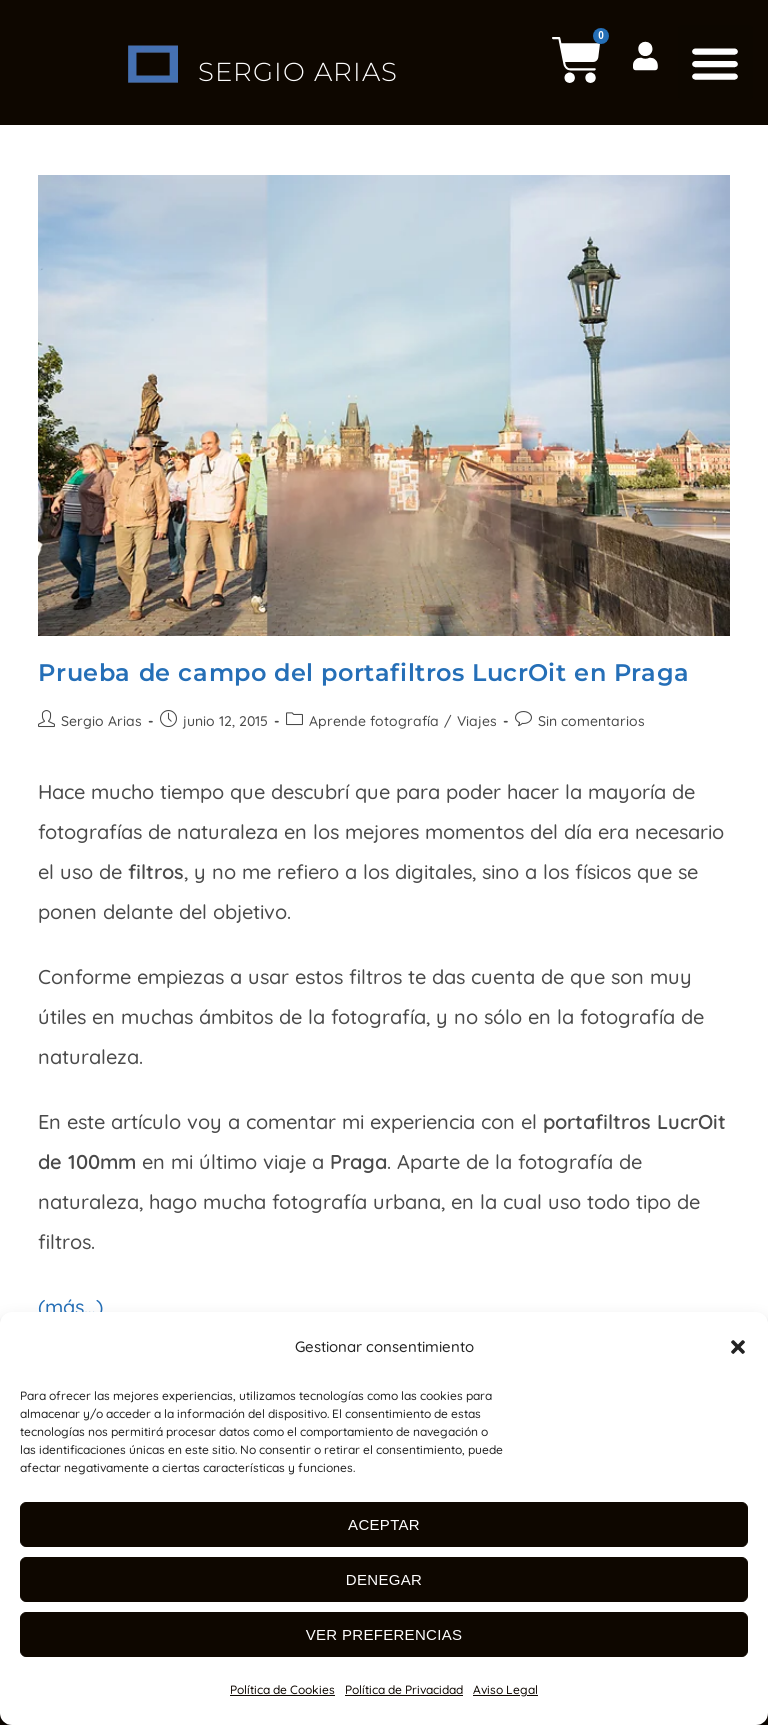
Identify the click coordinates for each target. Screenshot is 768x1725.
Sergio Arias (101, 721)
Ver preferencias (384, 1634)
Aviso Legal (505, 1689)
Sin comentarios (591, 721)
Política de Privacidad (404, 1689)
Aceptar (384, 1524)
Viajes (477, 721)
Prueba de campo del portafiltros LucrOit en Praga (363, 672)
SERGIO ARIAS (297, 63)
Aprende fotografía (374, 721)
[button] (738, 1347)
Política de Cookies (282, 1689)
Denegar (384, 1579)
